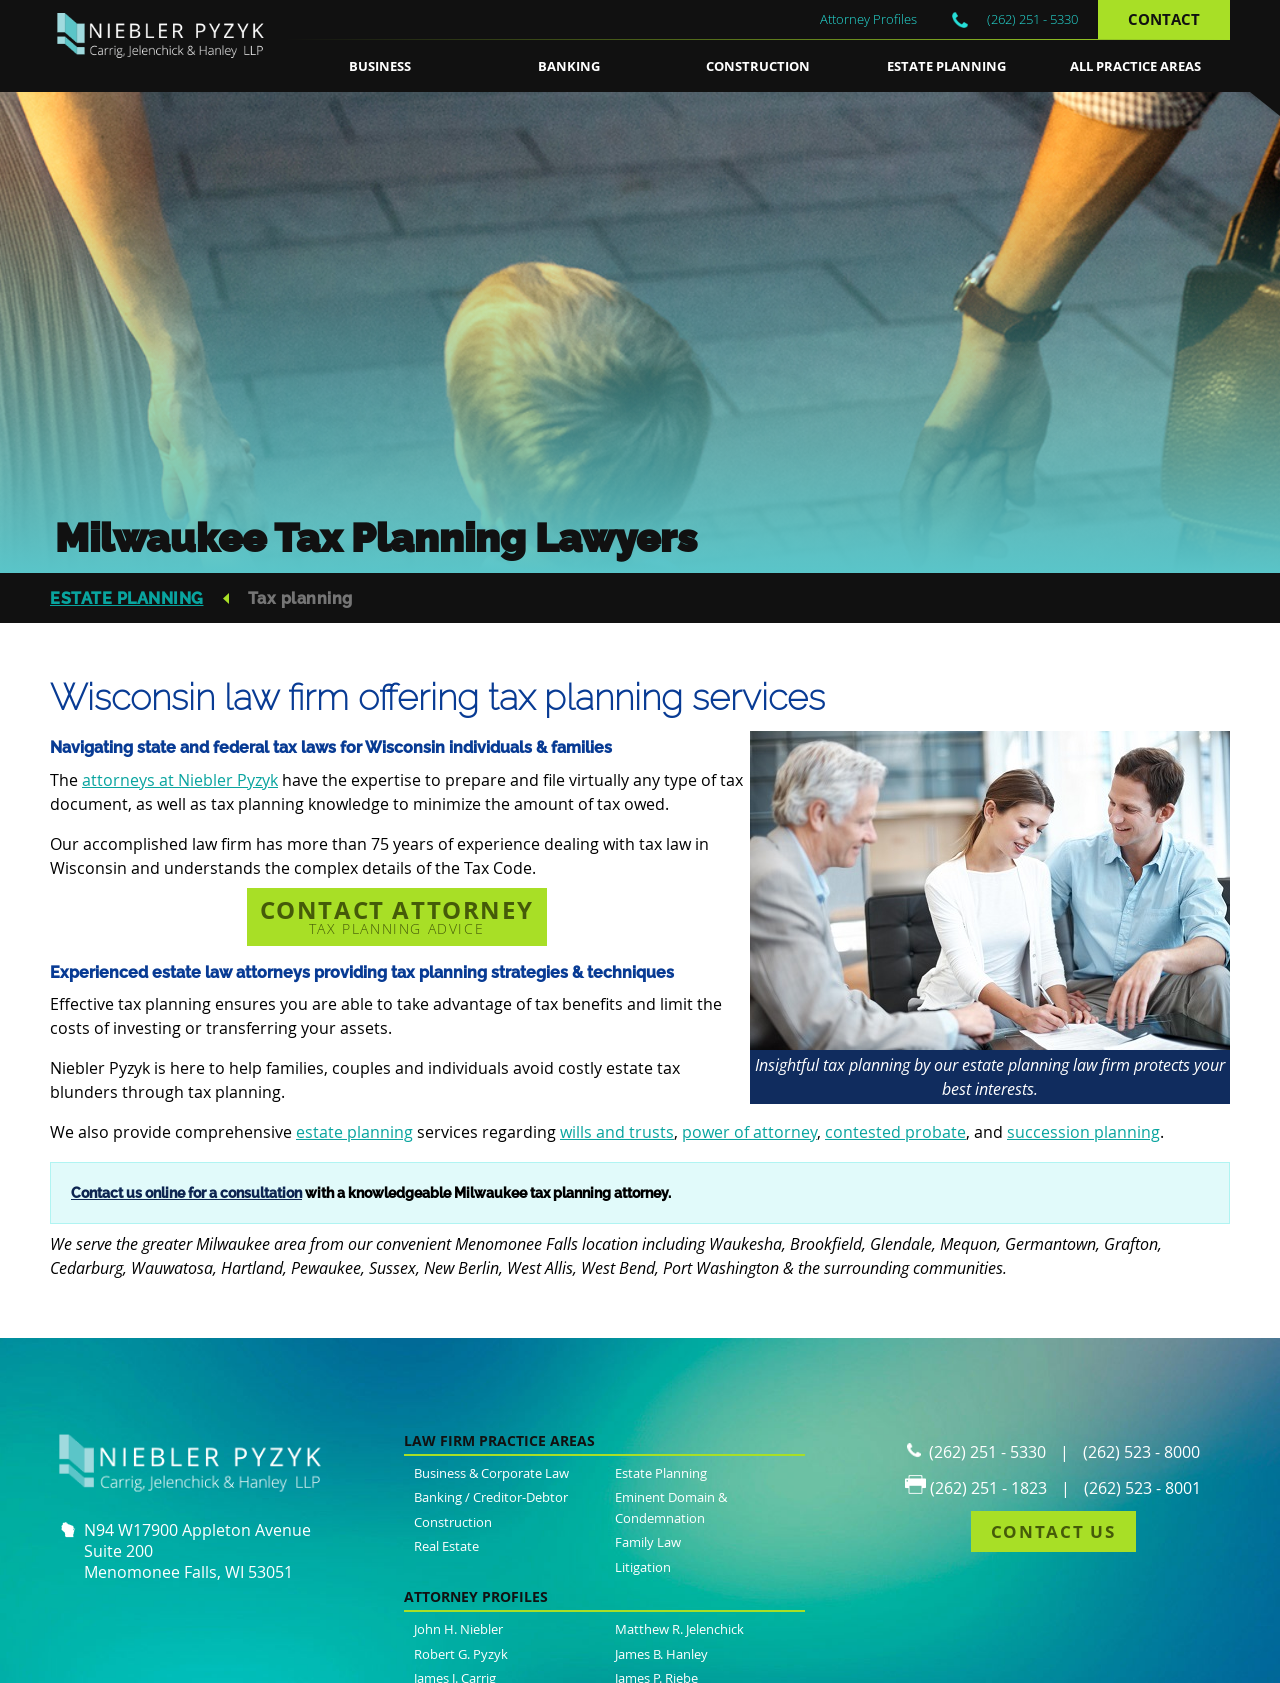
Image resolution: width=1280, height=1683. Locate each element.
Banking (569, 66)
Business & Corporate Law (491, 1473)
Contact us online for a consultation (186, 1192)
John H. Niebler (458, 1629)
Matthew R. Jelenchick (679, 1629)
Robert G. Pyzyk (461, 1654)
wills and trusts (617, 1132)
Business (380, 66)
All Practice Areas (1135, 66)
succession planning (1083, 1132)
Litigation (643, 1567)
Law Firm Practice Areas (499, 1440)
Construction (758, 66)
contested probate (895, 1132)
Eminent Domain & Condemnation (671, 1507)
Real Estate (446, 1546)
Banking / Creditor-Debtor (491, 1497)
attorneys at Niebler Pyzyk (180, 780)
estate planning (354, 1132)
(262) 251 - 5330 (1032, 19)
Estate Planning (946, 66)
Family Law (648, 1542)
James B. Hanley (661, 1654)
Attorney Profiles (868, 19)
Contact (1164, 19)
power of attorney (749, 1132)
